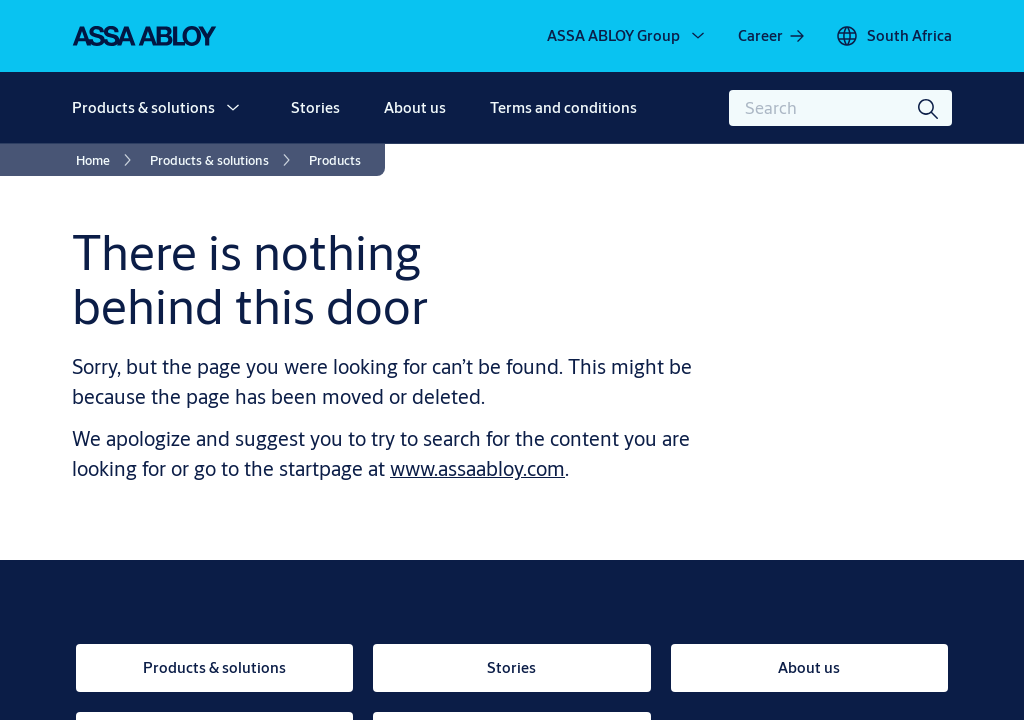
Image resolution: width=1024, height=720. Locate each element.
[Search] (929, 108)
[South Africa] (893, 36)
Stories (315, 107)
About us (415, 107)
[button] (233, 108)
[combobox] (840, 108)
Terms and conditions (563, 107)
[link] (772, 36)
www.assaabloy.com (477, 468)
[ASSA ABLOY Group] (627, 36)
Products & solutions (143, 107)
